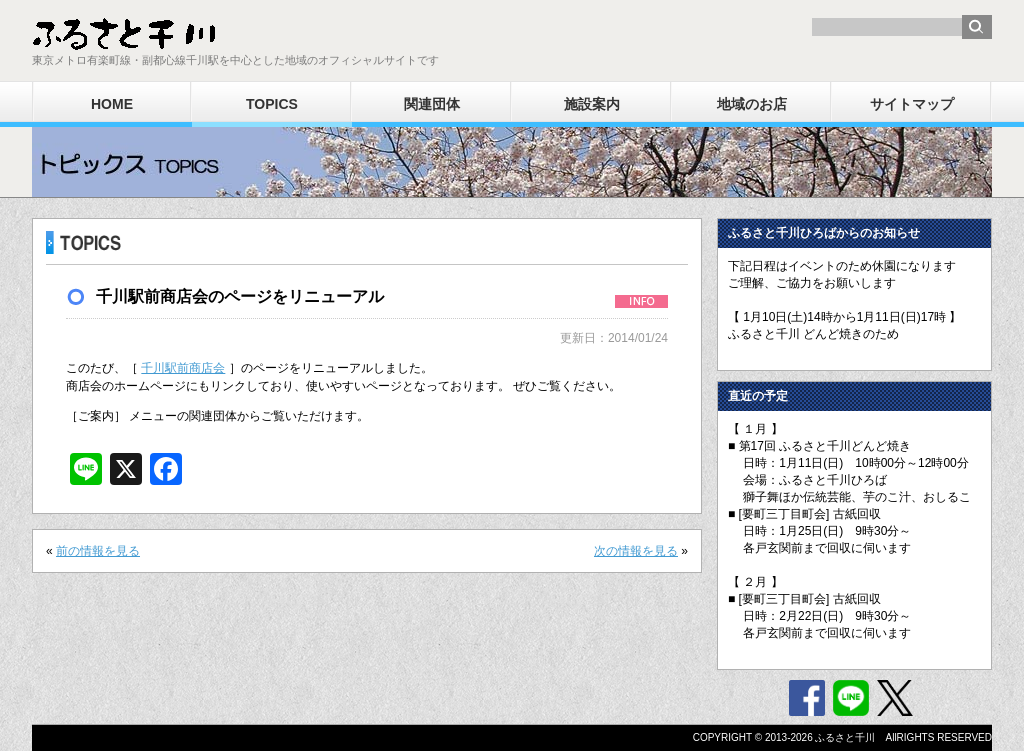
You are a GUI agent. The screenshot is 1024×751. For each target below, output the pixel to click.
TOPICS (272, 104)
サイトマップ (912, 104)
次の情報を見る (636, 551)
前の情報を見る (98, 551)
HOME (112, 104)
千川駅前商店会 (183, 368)
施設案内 (592, 104)
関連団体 (432, 104)
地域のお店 (752, 104)
